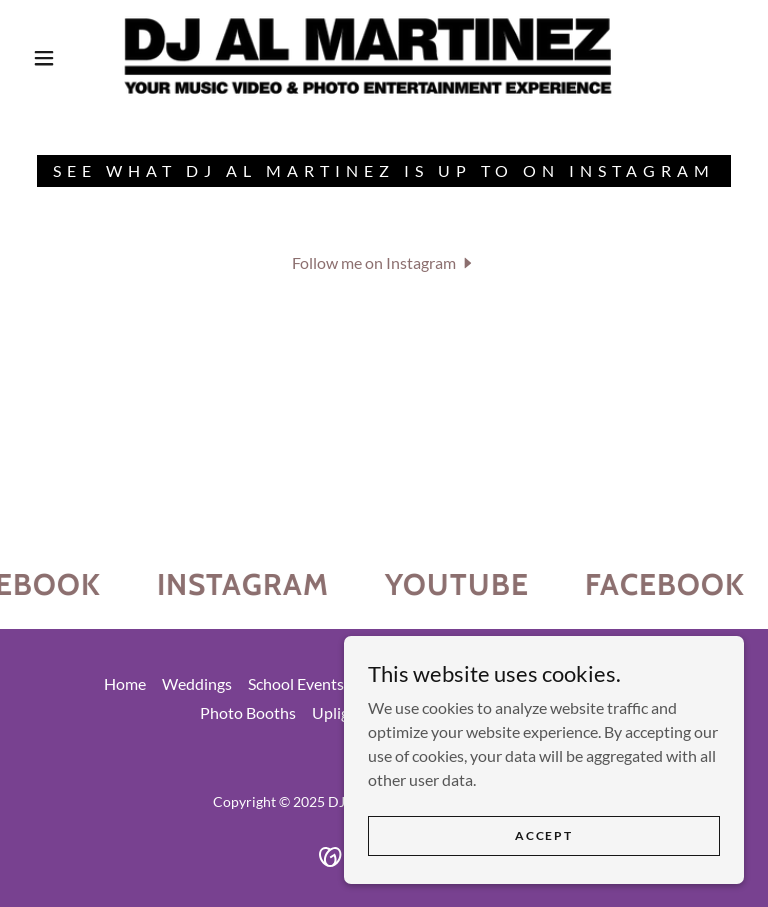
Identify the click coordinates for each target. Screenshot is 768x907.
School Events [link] (296, 683)
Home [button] (125, 683)
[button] (44, 58)
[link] (368, 56)
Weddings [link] (197, 683)
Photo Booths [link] (248, 712)
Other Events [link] (406, 683)
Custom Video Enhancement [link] (566, 683)
